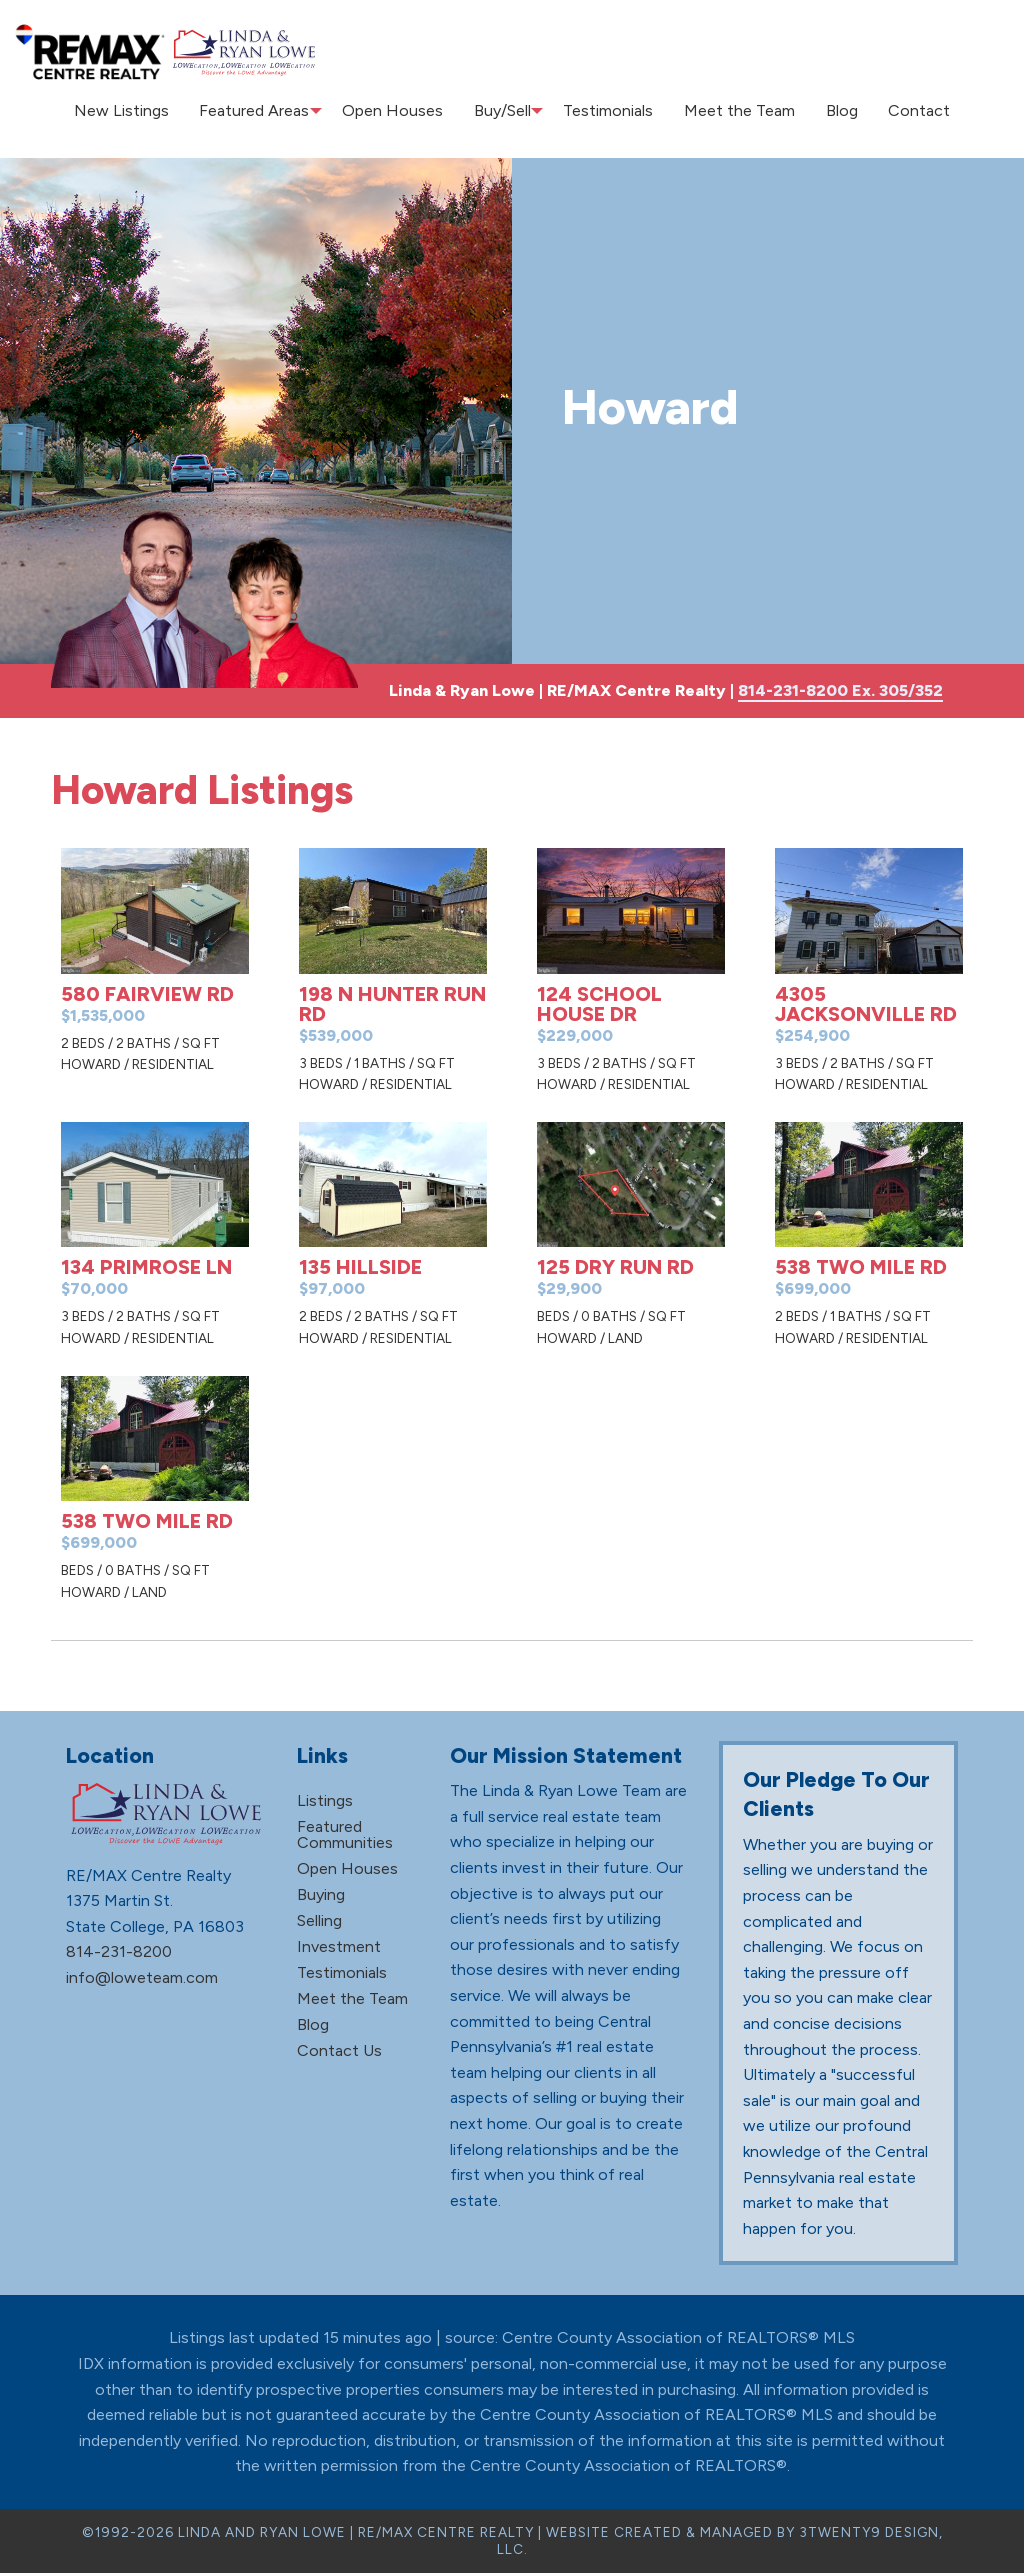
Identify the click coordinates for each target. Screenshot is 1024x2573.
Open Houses (404, 110)
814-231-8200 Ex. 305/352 (840, 690)
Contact (901, 110)
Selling (319, 1920)
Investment (339, 1946)
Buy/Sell (506, 110)
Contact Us (339, 2050)
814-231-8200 (119, 1951)
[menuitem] (139, 111)
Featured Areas (264, 110)
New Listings (139, 110)
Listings (325, 1800)
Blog (832, 110)
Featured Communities (345, 1834)
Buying (321, 1894)
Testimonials (615, 110)
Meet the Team (737, 110)
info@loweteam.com (142, 1977)
